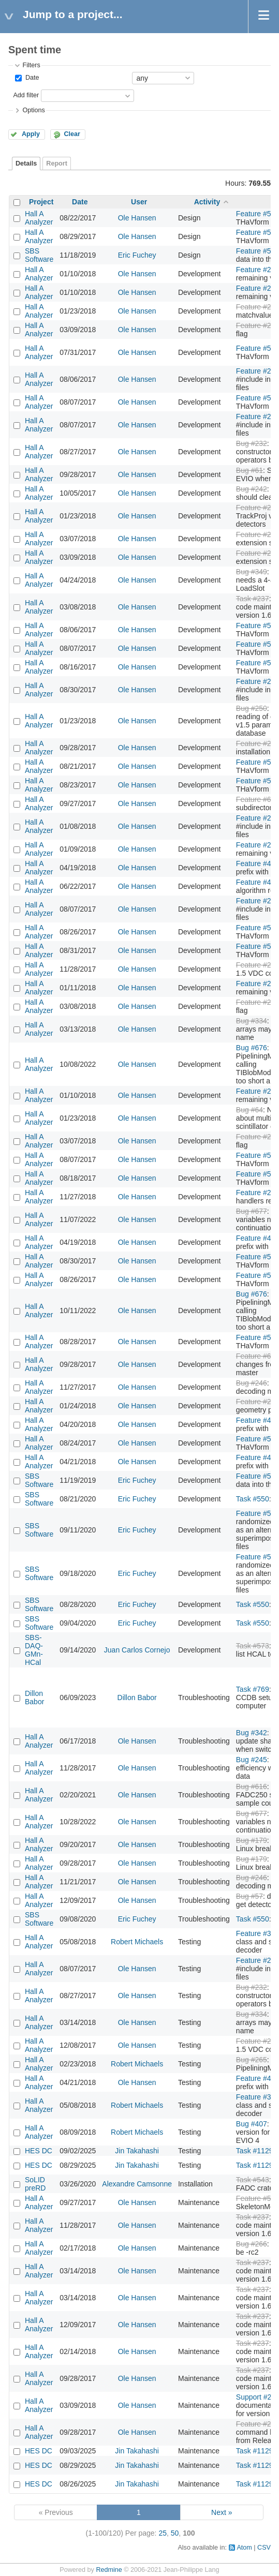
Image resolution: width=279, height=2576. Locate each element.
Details (26, 163)
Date (31, 77)
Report (56, 163)
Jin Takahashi (137, 2151)
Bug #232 (251, 443)
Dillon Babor (34, 1697)
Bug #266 (251, 2244)
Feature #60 (255, 799)
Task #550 (252, 1499)
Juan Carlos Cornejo (137, 1650)
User (139, 202)
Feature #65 (255, 1356)
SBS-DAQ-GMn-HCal (34, 1649)
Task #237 (252, 598)
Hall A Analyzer (39, 218)
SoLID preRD (35, 2184)
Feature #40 (255, 863)
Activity (207, 202)
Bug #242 (251, 489)
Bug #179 (251, 1840)
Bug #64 (249, 1110)
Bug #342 (251, 1733)
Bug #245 (251, 1759)
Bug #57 (249, 1896)
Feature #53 (255, 214)
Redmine (109, 2569)
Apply (31, 134)
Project (41, 202)
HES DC (38, 2151)
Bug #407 (251, 2124)
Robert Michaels (137, 1942)
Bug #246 (251, 1383)
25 (162, 2533)
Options (33, 110)
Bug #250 (251, 708)
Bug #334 (251, 1021)
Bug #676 (251, 1048)
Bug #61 (249, 470)
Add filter (26, 95)
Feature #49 (255, 882)
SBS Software (39, 255)
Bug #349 (251, 572)
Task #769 (252, 1689)
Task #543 (252, 2180)
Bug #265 (251, 2060)
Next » (221, 2512)
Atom (244, 2547)
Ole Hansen (137, 218)
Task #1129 (254, 2151)
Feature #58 (255, 2198)
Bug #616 (251, 1786)
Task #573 (252, 1646)
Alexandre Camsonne (137, 2184)
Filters (31, 65)
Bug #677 (251, 1211)
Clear (72, 134)
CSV (264, 2547)
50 (175, 2533)
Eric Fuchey (137, 255)
